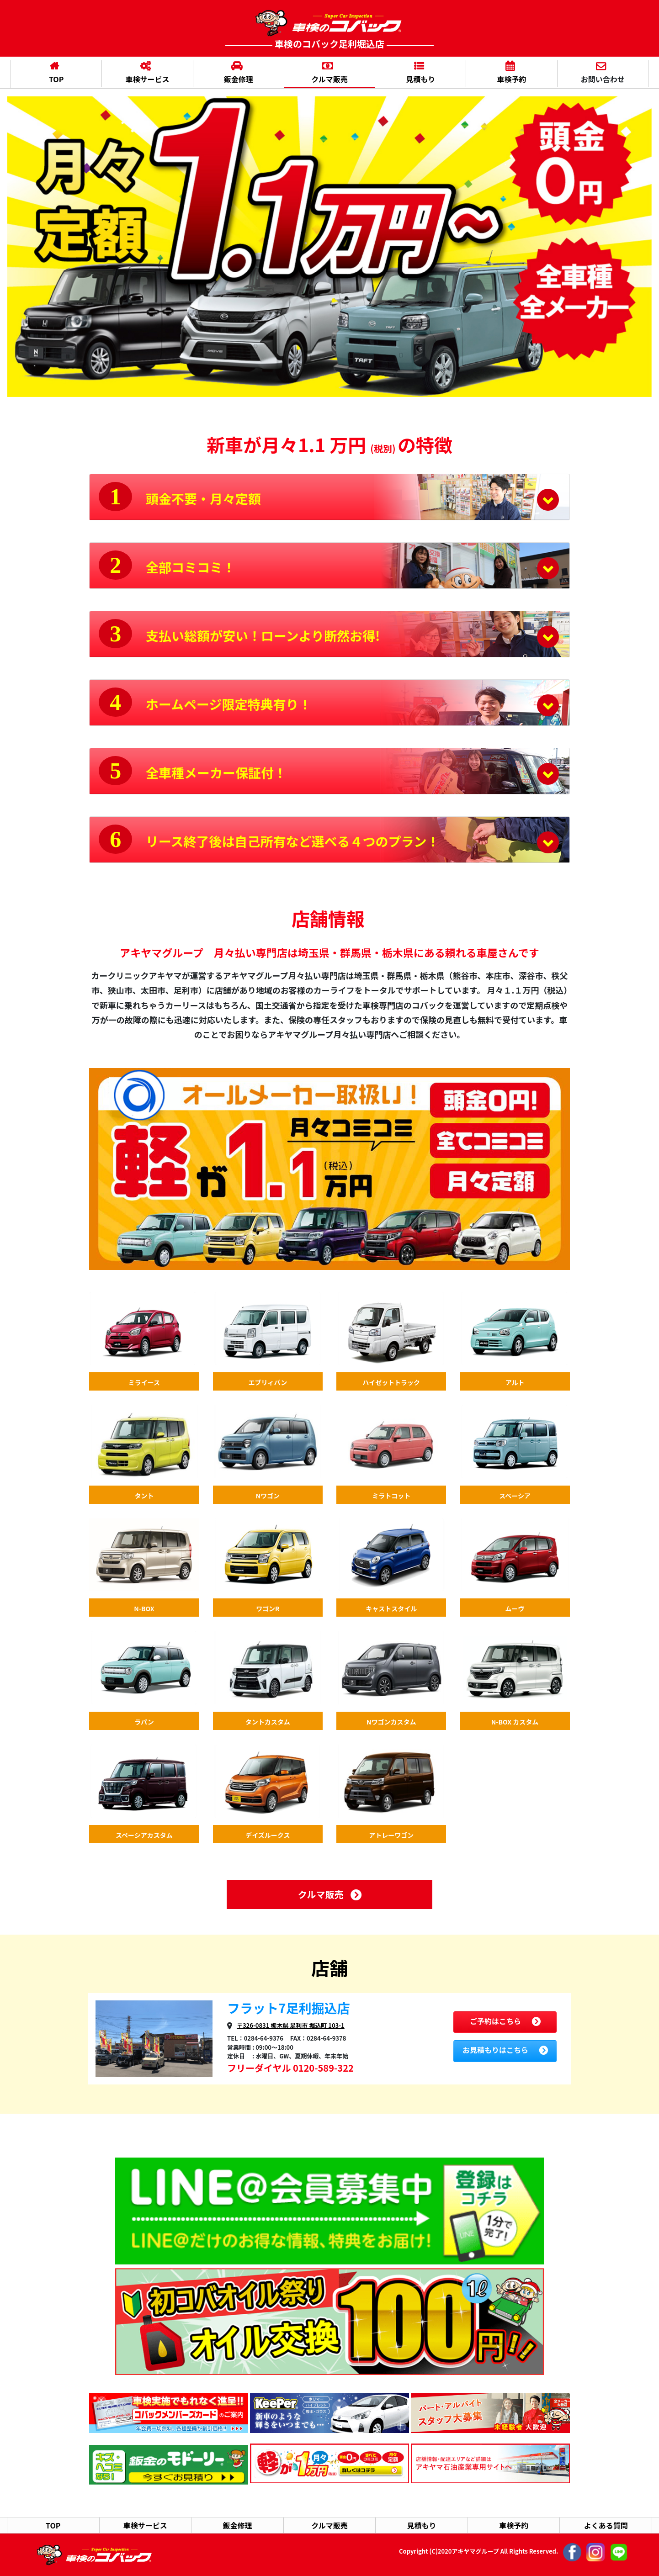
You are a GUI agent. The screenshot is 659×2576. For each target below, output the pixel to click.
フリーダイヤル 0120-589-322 (290, 2068)
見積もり (418, 74)
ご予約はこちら (505, 2020)
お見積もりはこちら (504, 2049)
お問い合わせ (601, 74)
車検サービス (145, 74)
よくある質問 (606, 2525)
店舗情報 (328, 918)
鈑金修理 (236, 74)
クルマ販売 (327, 74)
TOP (54, 74)
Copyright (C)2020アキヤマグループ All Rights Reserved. (513, 2551)
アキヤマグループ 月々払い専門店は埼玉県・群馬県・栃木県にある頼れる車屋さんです (329, 952)
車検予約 (509, 74)
